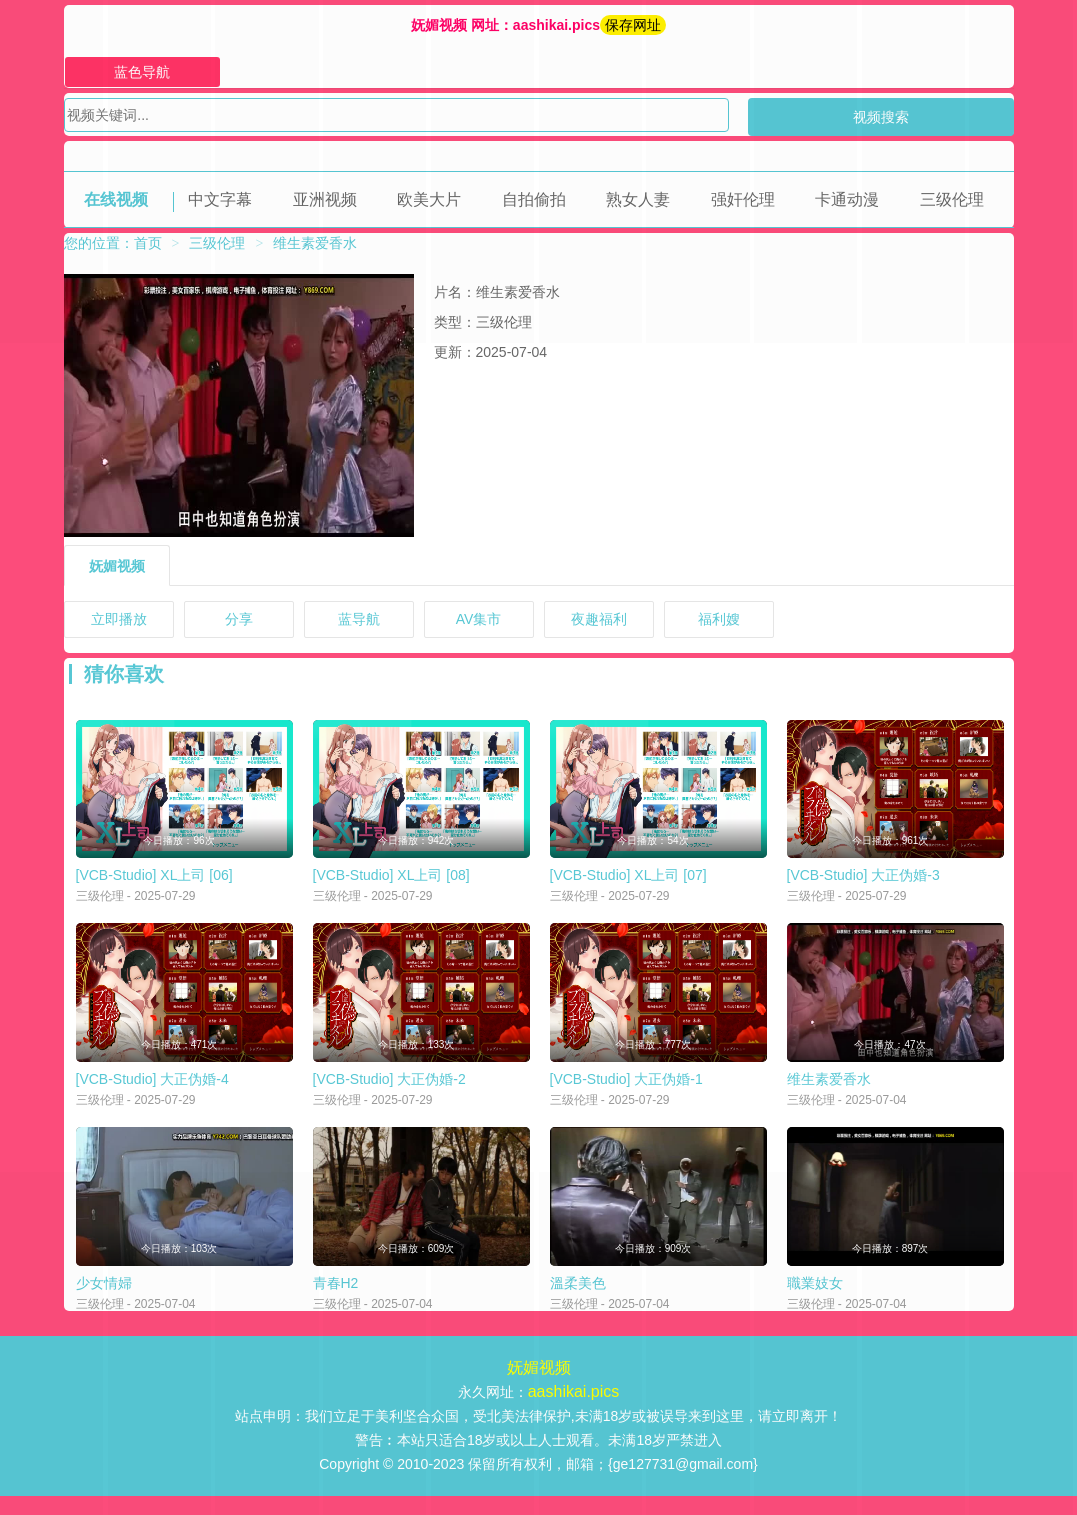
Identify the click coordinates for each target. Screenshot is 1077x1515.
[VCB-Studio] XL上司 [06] (154, 882)
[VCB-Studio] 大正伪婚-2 (389, 1092)
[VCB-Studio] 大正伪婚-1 (626, 1092)
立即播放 (119, 619)
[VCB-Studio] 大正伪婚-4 (152, 1092)
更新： (455, 352)
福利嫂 (719, 619)
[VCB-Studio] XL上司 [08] (391, 882)
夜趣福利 (599, 619)
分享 (239, 619)
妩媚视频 (117, 566)
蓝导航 (359, 619)
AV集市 (479, 619)
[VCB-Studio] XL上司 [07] (628, 882)
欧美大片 (429, 199)
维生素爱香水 (829, 1092)
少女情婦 (104, 1302)
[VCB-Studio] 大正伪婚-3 (863, 882)
